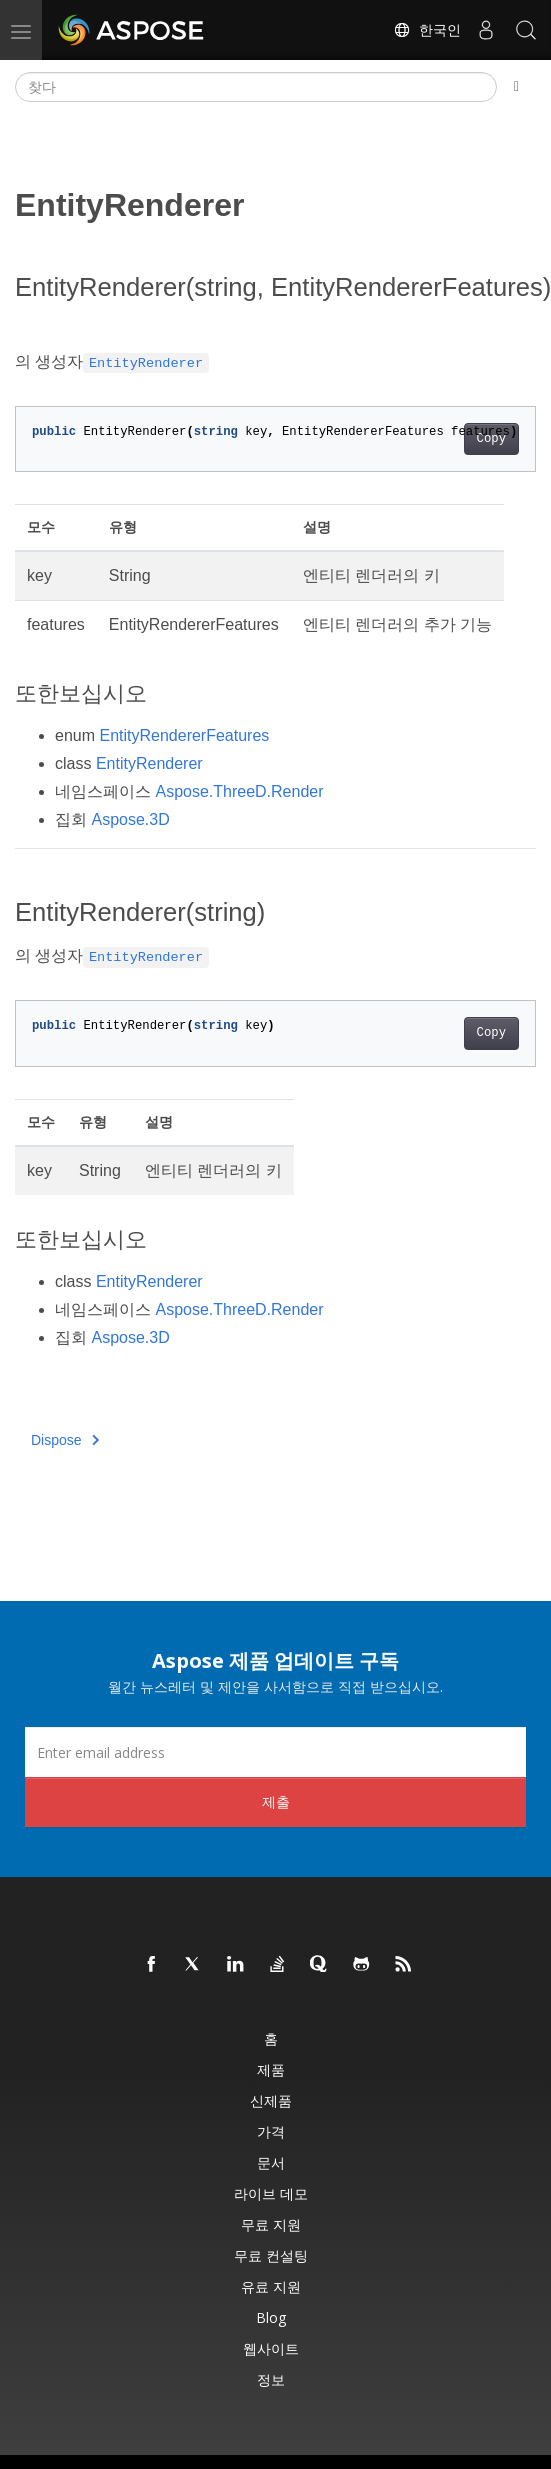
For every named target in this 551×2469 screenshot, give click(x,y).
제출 (276, 1801)
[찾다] (256, 87)
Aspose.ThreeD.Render (239, 791)
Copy (491, 439)
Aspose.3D (130, 819)
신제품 (271, 2100)
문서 (271, 2162)
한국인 (427, 30)
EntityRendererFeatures (184, 735)
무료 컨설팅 (271, 2255)
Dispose (65, 1440)
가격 (271, 2131)
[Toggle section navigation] (516, 87)
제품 (271, 2069)
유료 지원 (271, 2286)
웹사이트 (271, 2348)
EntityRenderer (149, 763)
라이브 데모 (271, 2193)
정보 (271, 2379)
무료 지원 (271, 2224)
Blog (271, 2317)
